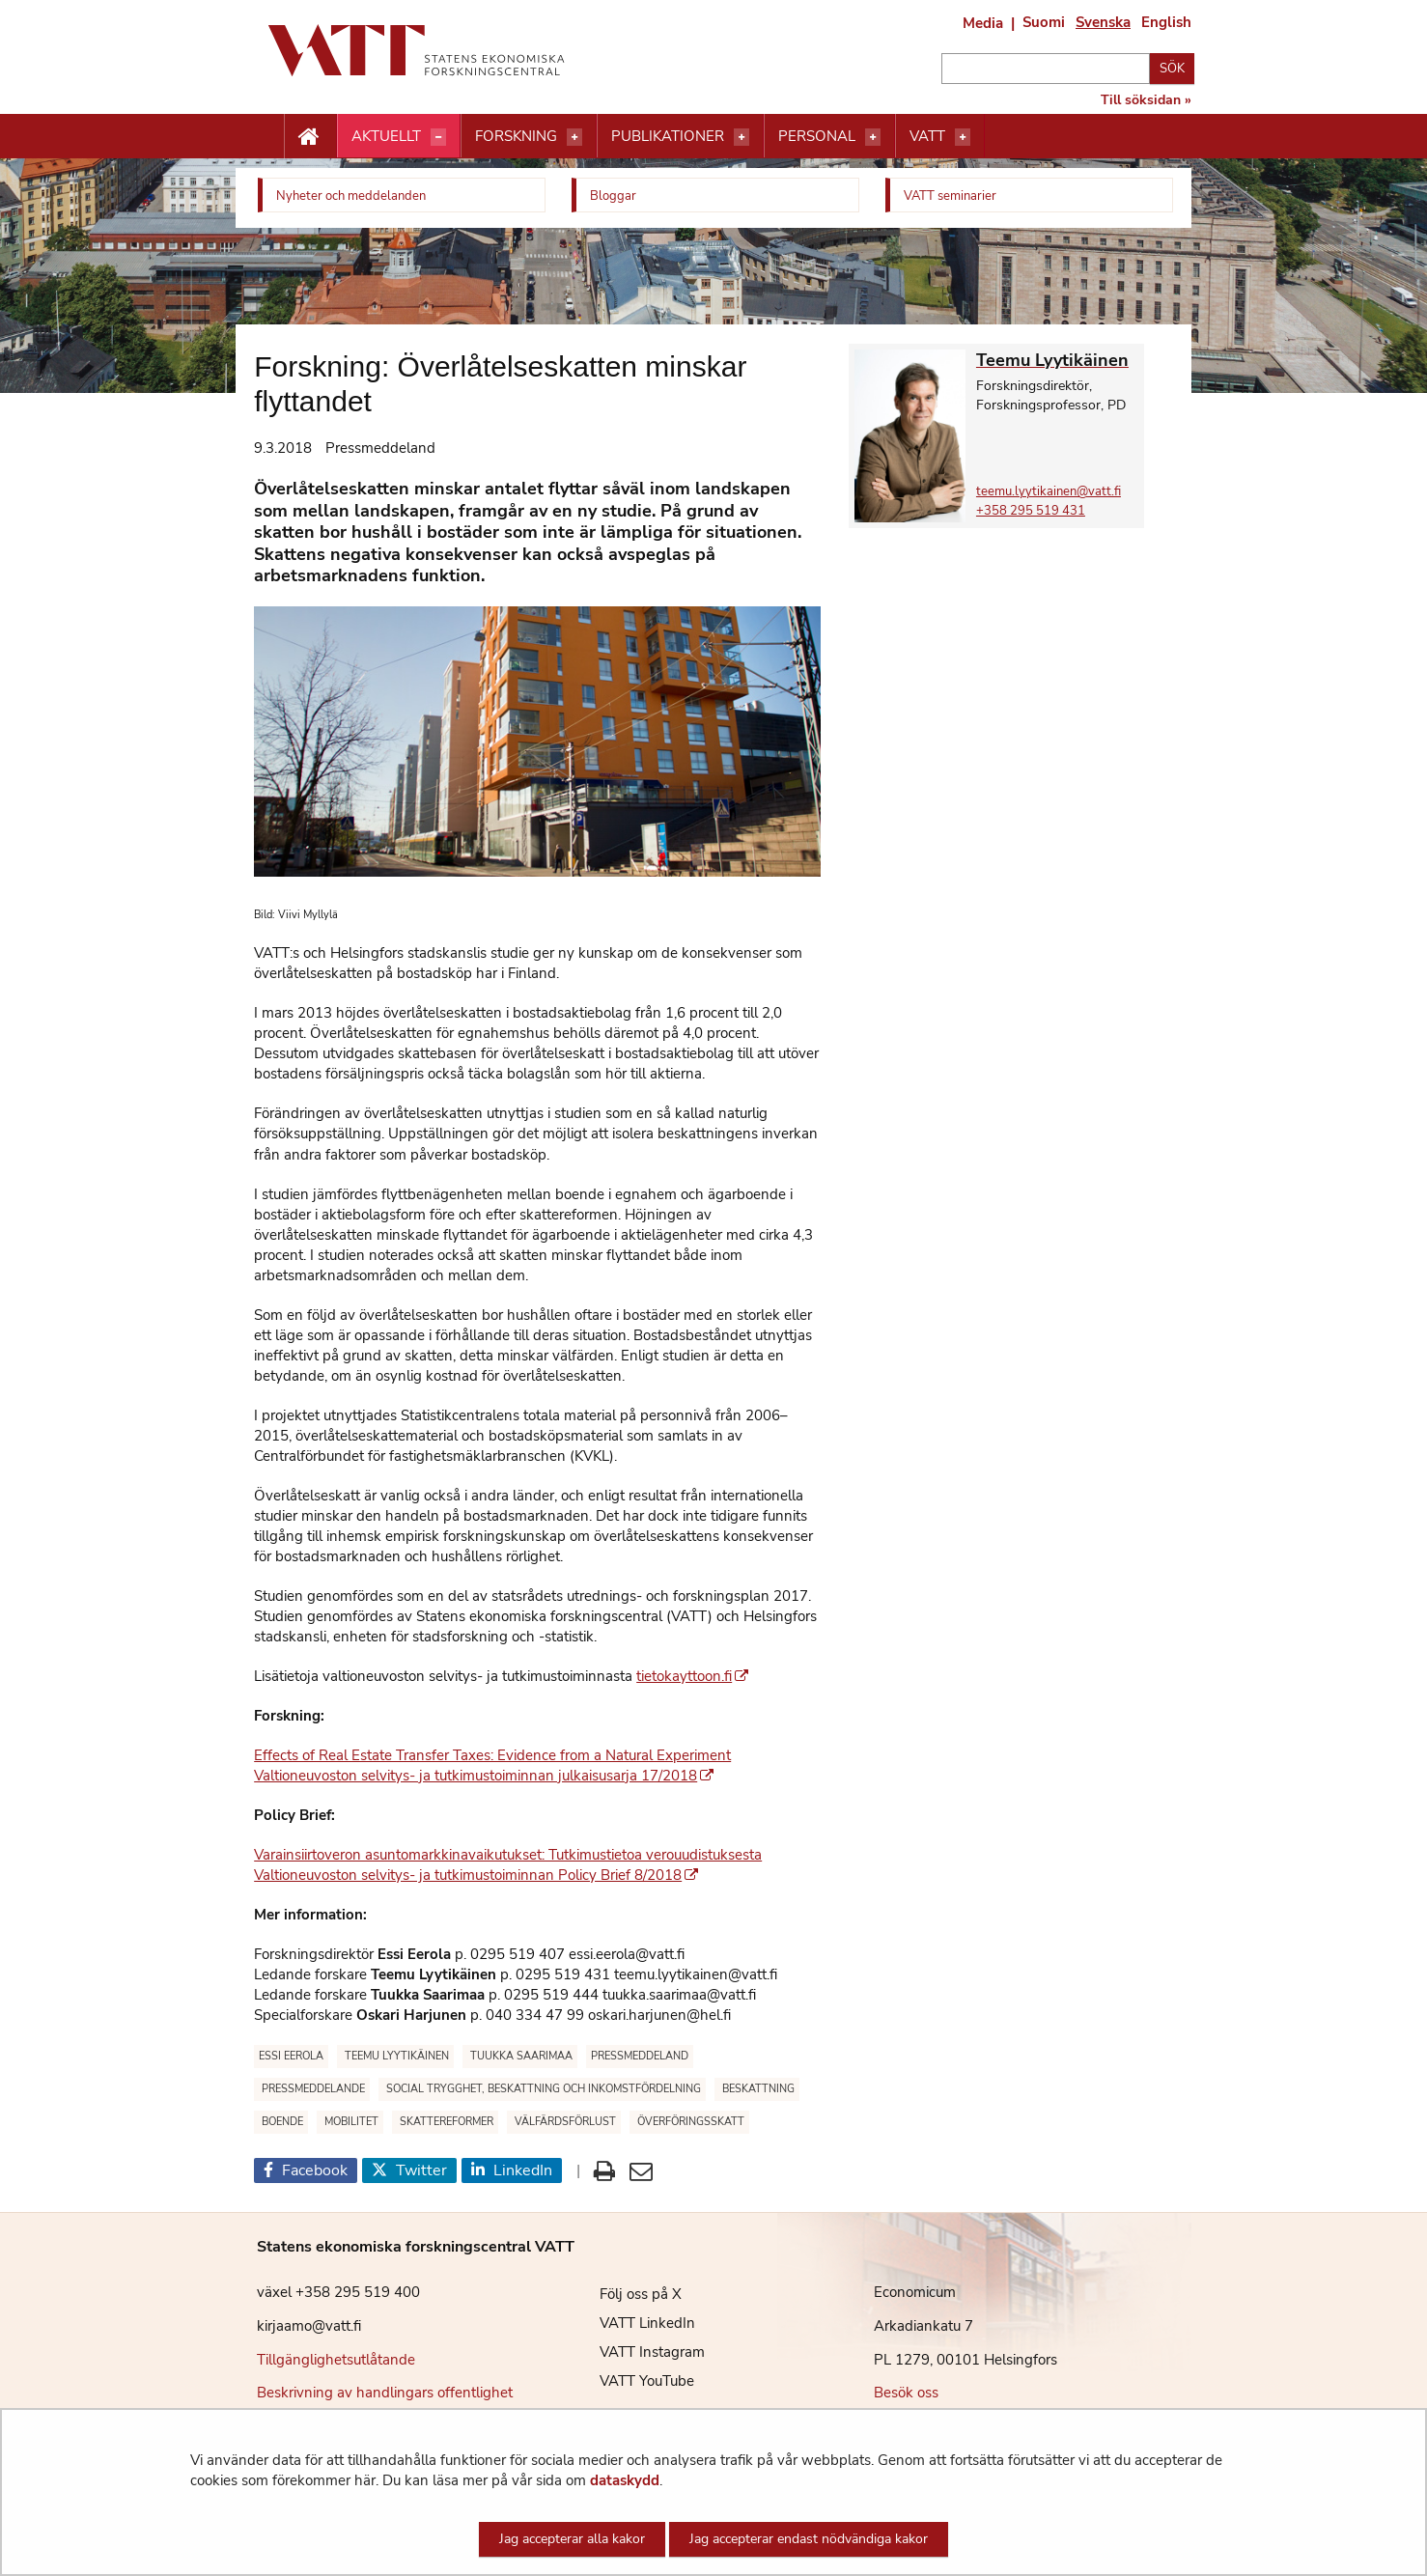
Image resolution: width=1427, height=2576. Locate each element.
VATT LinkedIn (633, 2323)
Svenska (1103, 22)
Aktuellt (386, 136)
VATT (927, 136)
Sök (1172, 68)
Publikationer (667, 136)
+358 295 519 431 (1030, 510)
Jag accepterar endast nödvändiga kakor (808, 2539)
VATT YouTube (632, 2381)
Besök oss (906, 2392)
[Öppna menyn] (438, 137)
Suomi (1043, 22)
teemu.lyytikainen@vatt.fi (1048, 491)
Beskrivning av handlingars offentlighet (385, 2392)
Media (983, 23)
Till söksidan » (1146, 100)
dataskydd (624, 2480)
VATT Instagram (638, 2352)
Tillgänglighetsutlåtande (336, 2359)
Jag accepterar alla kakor (572, 2539)
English (1166, 22)
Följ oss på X (626, 2294)
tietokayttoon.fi (692, 1676)
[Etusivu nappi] (310, 137)
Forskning (516, 136)
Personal (816, 136)
